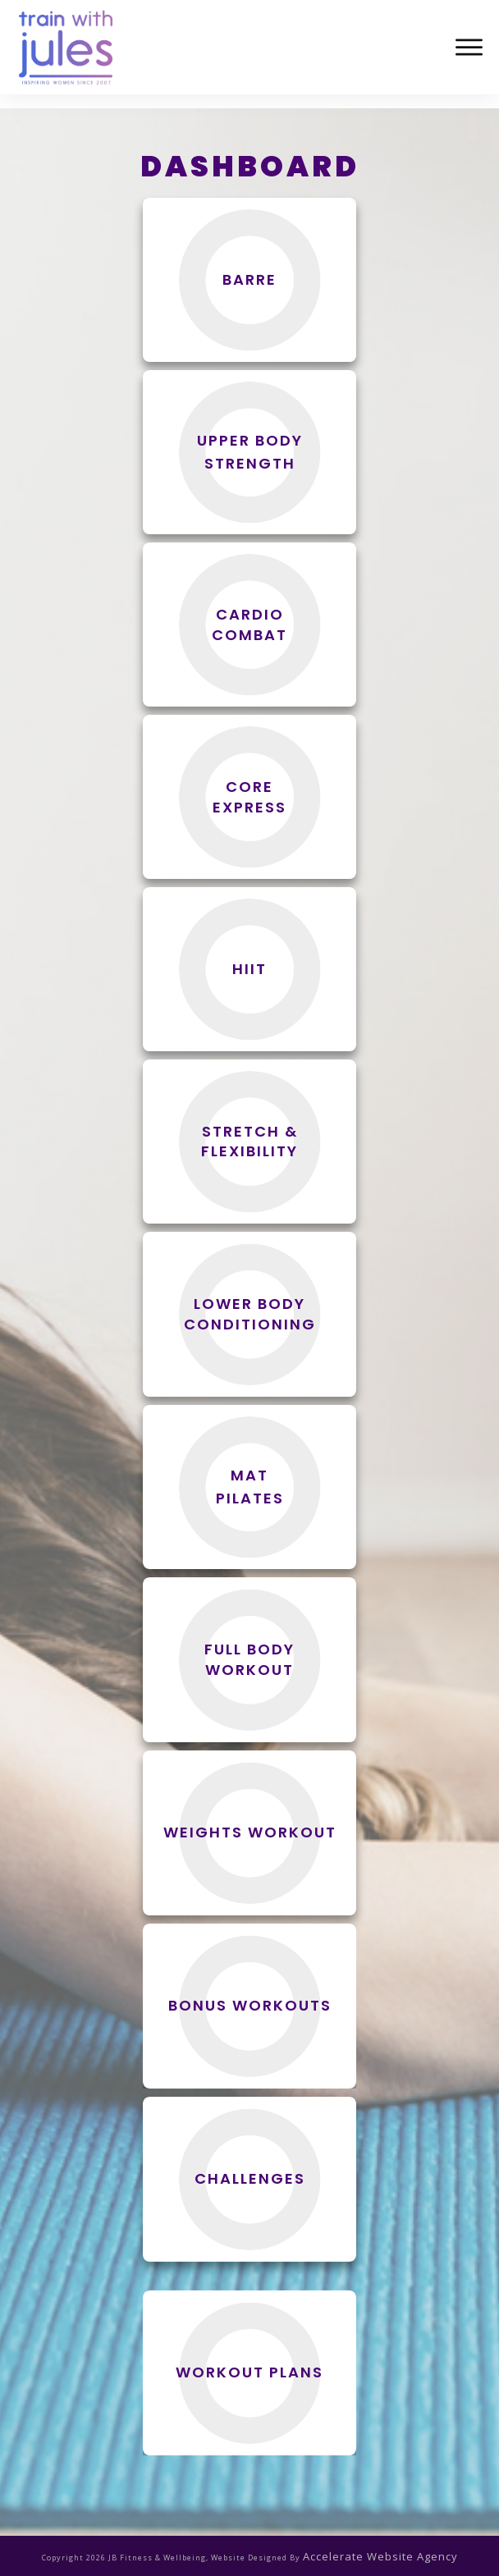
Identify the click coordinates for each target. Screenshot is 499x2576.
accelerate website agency (380, 2552)
